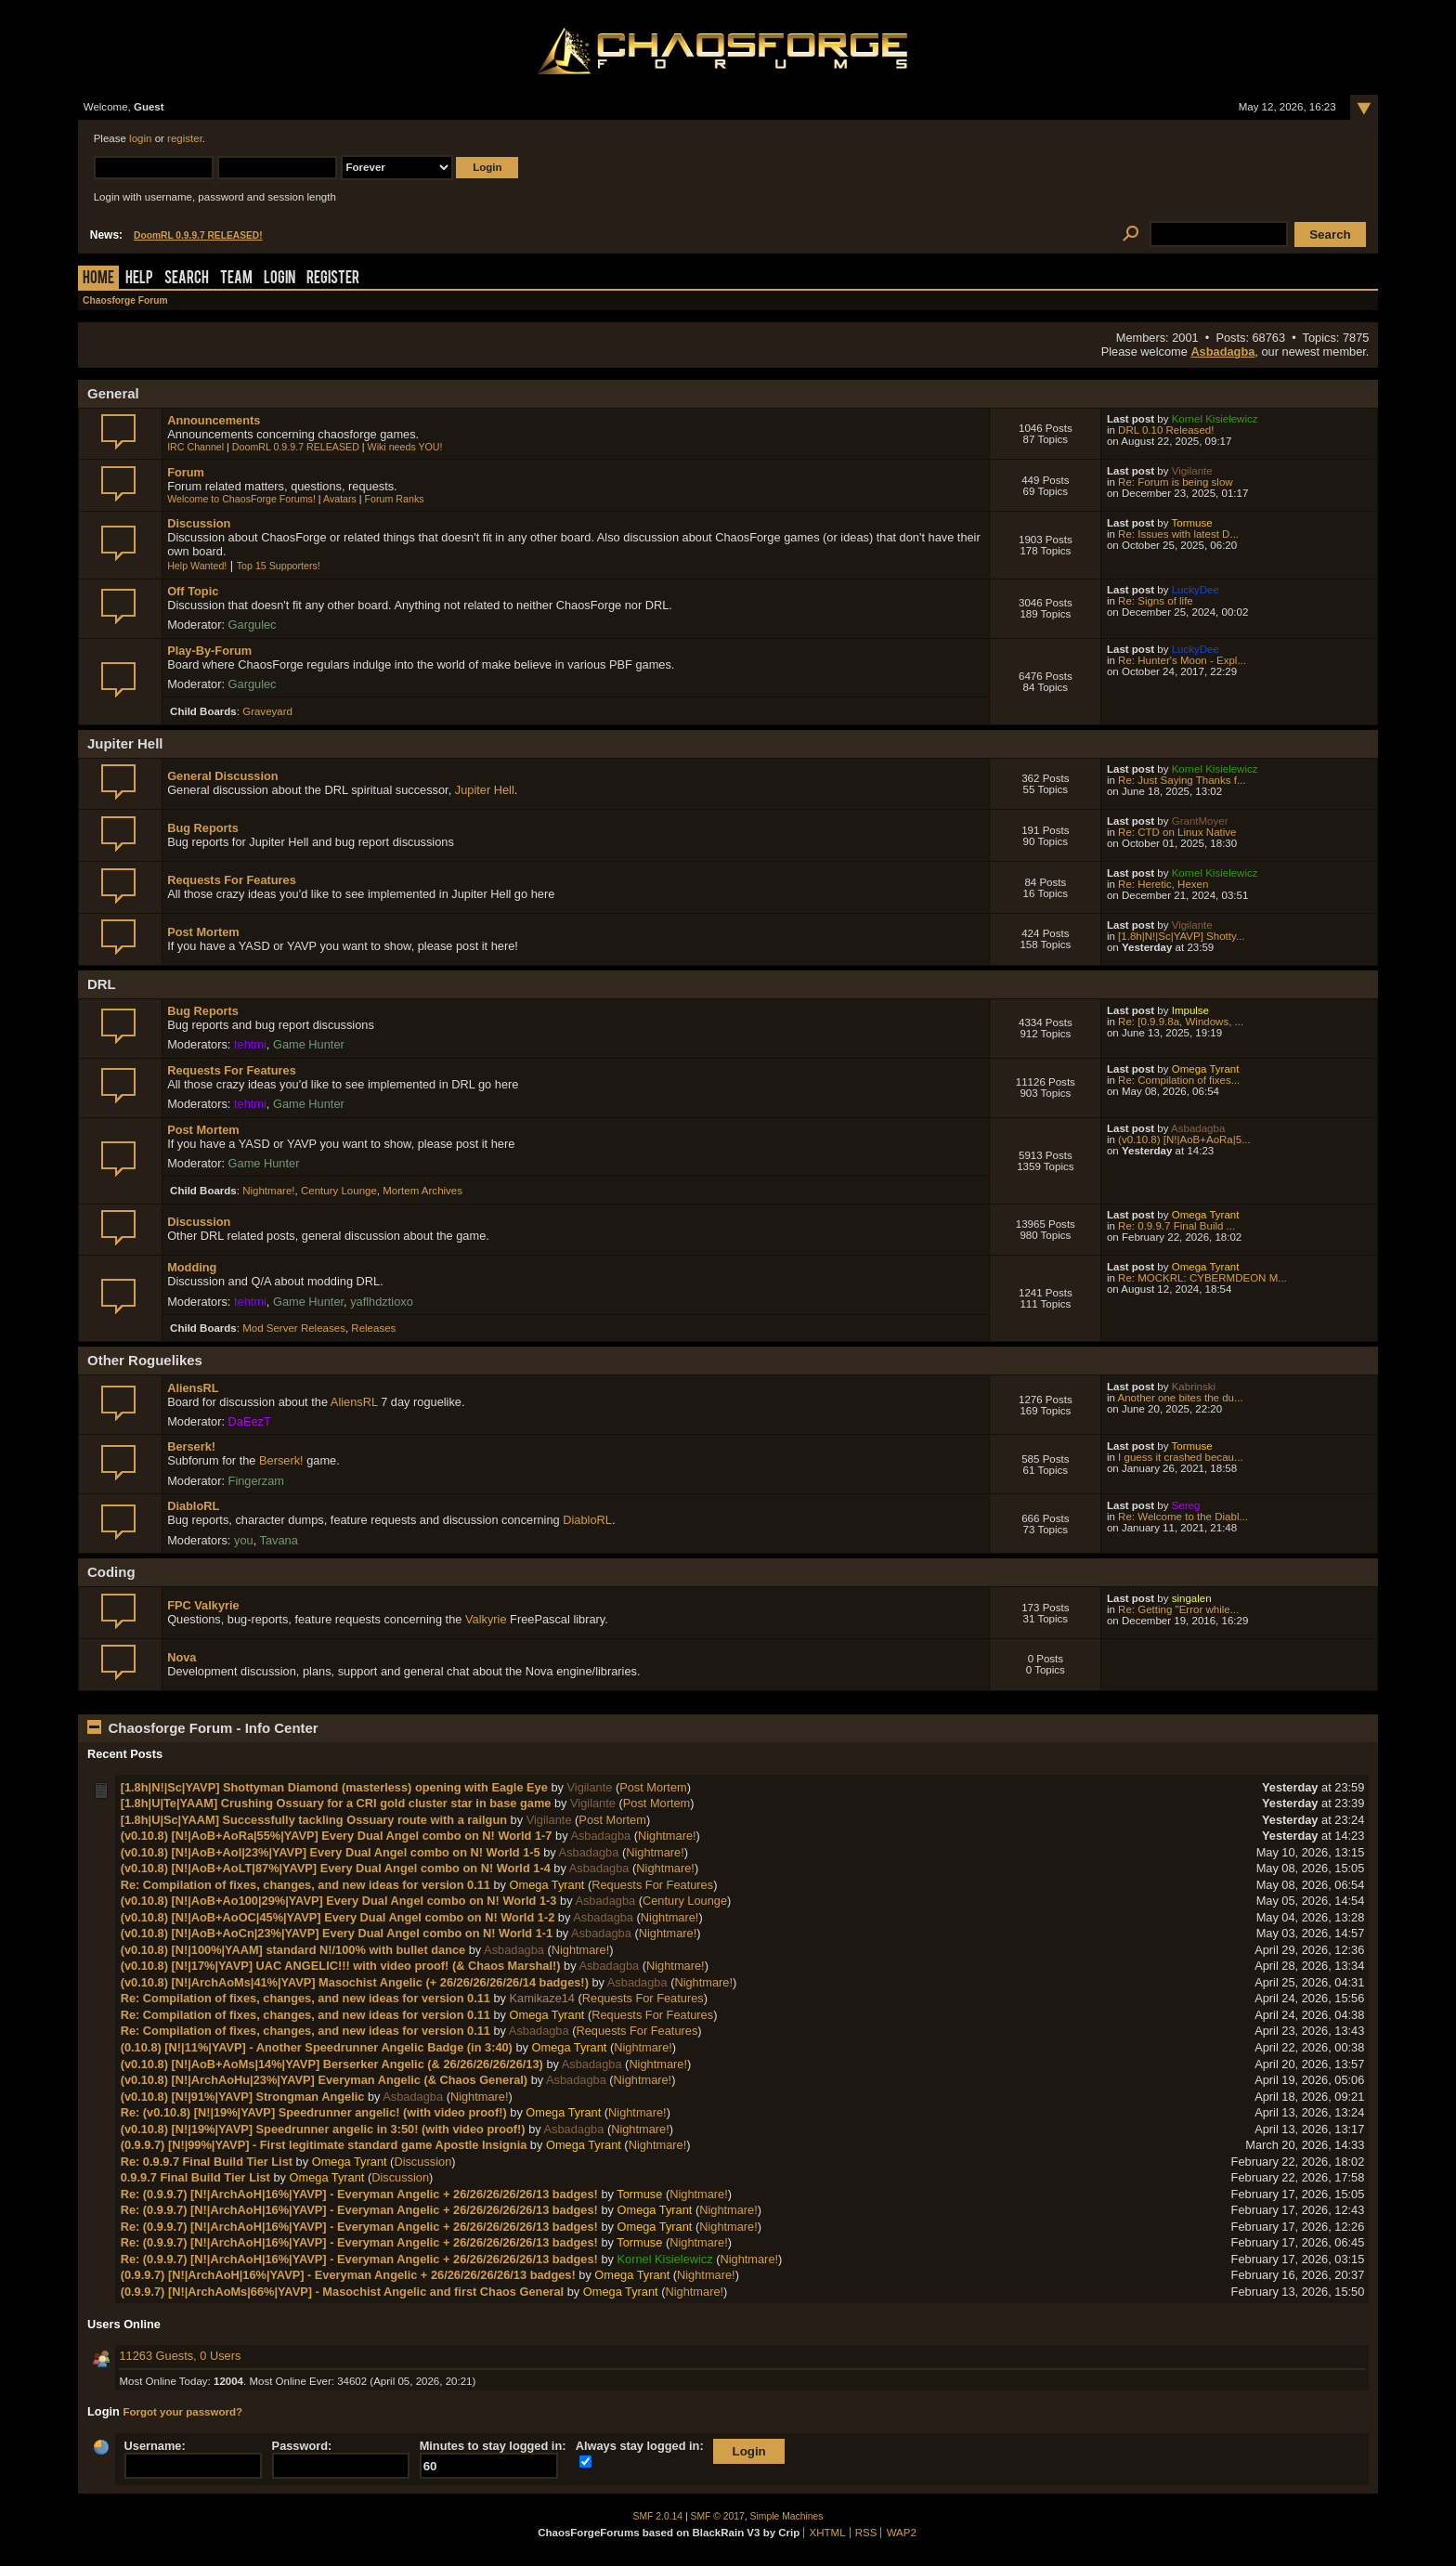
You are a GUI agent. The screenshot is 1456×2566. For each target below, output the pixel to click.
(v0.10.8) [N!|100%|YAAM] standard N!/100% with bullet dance (293, 1950)
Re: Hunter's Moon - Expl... (1182, 660)
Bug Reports (203, 828)
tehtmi (250, 1044)
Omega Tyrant (1206, 1069)
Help (139, 279)
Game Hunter (308, 1044)
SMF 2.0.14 (658, 2516)
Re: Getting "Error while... (1178, 1609)
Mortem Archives (422, 1190)
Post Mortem (203, 932)
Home (98, 279)
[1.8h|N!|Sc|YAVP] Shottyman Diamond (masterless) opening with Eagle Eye (334, 1787)
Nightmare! (268, 1190)
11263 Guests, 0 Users (179, 2356)
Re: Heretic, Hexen (1163, 884)
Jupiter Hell (484, 790)
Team (236, 279)
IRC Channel (195, 446)
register (184, 138)
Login (279, 279)
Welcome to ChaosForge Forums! (241, 498)
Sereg (1186, 1505)
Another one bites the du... (1179, 1397)
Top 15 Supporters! (278, 565)
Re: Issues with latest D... (1178, 534)
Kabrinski (1194, 1386)
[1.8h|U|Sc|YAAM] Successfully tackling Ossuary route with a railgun (314, 1820)
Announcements (213, 420)
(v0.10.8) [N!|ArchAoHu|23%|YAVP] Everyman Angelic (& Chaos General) (324, 2080)
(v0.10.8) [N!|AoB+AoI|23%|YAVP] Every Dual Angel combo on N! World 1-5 (330, 1852)
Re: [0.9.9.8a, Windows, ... (1180, 1021)
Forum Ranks (394, 498)
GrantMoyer (1200, 821)
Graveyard (267, 711)
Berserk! (191, 1446)
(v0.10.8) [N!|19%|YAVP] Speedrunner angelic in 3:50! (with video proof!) (323, 2129)
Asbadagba (1222, 351)
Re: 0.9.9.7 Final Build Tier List (206, 2162)
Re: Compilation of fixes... (1179, 1080)
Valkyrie (486, 1619)
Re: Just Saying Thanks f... (1181, 780)
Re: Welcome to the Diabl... (1183, 1516)
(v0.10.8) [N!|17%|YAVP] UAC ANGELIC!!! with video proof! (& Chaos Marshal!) (341, 1966)
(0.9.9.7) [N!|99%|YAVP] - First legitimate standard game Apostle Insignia (324, 2145)
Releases (373, 1328)
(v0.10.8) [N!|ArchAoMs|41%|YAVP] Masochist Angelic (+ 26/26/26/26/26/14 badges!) (355, 1982)
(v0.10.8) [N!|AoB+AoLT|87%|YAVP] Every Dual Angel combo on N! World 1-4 (336, 1868)
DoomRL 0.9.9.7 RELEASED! (198, 235)
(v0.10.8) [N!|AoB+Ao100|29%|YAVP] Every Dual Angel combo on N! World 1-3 (339, 1901)
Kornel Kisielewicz (1215, 418)
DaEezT (249, 1421)
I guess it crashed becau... (1180, 1457)
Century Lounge (339, 1190)
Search (186, 279)
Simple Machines (787, 2516)
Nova (181, 1657)
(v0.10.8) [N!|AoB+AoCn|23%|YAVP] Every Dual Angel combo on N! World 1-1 (336, 1933)
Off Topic (192, 591)
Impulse (1190, 1010)
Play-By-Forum (209, 651)
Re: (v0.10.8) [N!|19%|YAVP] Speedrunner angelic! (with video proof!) (314, 2112)
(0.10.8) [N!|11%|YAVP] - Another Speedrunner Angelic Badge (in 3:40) (317, 2047)
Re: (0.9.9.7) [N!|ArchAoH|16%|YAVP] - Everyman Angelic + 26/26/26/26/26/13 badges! (359, 2194)
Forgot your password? (182, 2411)
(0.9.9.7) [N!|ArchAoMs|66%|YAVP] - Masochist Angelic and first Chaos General (342, 2292)
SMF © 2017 (718, 2516)
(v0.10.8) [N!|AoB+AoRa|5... (1184, 1139)
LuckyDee (1195, 589)
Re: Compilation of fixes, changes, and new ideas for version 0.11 (305, 1885)
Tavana (279, 1540)
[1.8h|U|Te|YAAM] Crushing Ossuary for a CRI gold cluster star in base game (336, 1803)
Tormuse (1191, 522)
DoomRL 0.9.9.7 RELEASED (295, 446)
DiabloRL (193, 1506)
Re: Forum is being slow (1175, 482)
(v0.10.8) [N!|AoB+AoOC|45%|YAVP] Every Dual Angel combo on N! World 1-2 (338, 1917)
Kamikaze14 (542, 1998)
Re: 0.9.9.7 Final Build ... (1176, 1225)
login (140, 138)
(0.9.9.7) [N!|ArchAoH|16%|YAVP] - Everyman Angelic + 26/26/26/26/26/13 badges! (348, 2275)
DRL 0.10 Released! (1166, 430)
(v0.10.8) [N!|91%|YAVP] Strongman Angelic (243, 2097)
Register (332, 279)
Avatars (340, 498)
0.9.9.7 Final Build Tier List (195, 2177)
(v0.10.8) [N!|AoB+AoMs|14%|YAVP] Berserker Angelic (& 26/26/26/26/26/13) (332, 2064)
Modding (191, 1267)
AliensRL (192, 1388)
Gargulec (252, 625)
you (244, 1540)
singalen (1192, 1598)
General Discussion (222, 776)
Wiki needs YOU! (405, 446)
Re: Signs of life (1155, 600)
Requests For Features (231, 880)
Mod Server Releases (293, 1328)
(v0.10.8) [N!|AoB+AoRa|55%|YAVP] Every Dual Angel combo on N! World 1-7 (336, 1836)
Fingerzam (256, 1481)
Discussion (198, 523)
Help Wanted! (197, 565)
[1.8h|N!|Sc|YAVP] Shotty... (1181, 936)
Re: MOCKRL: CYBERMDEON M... (1202, 1277)
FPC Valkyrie (203, 1605)
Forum (185, 472)
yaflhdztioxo (381, 1302)
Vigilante (1192, 470)
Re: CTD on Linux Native (1177, 832)
